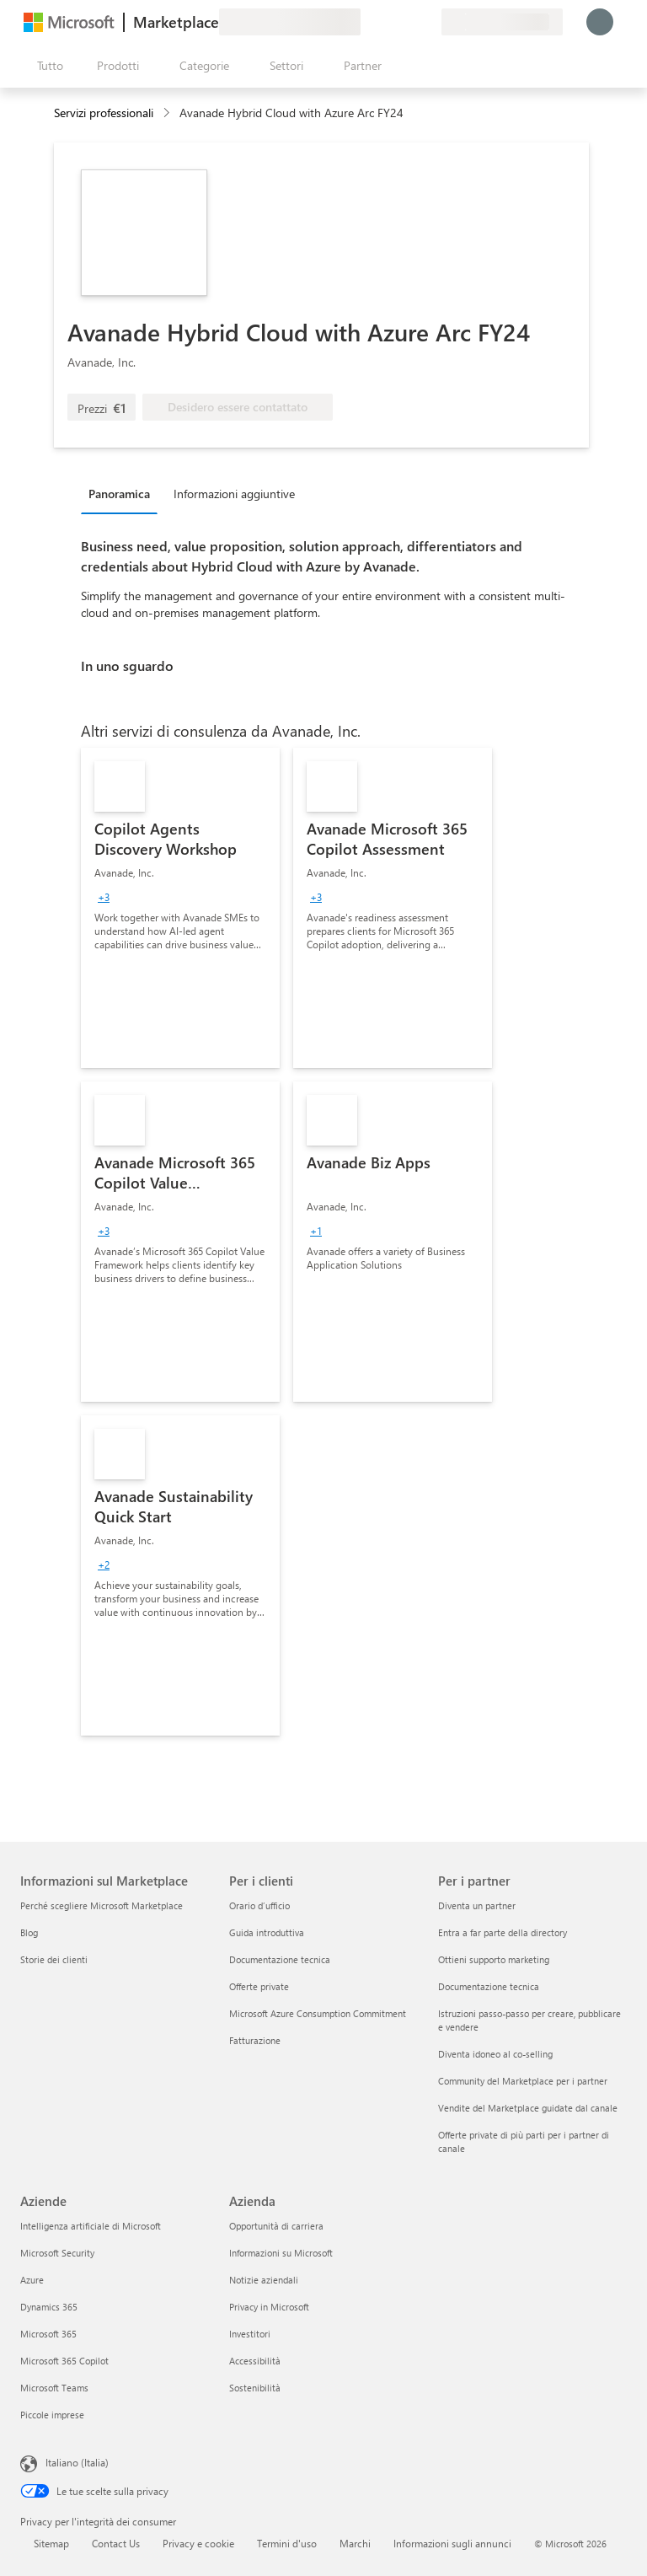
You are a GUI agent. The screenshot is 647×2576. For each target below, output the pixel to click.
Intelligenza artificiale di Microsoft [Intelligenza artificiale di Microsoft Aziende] (90, 2225)
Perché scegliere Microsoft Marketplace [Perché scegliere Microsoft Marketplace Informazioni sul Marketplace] (101, 1905)
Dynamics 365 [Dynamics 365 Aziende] (49, 2306)
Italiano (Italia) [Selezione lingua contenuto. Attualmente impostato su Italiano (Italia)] (77, 2462)
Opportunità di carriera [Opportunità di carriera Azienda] (276, 2225)
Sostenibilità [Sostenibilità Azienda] (255, 2387)
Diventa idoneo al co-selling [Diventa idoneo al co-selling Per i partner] (495, 2053)
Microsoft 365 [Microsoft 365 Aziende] (48, 2333)
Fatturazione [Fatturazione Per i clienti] (255, 2040)
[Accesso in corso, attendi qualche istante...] (599, 21)
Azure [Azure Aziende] (32, 2279)
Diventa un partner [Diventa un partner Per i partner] (477, 1905)
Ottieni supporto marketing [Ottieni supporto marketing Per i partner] (493, 1959)
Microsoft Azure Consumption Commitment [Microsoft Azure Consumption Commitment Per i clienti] (317, 2013)
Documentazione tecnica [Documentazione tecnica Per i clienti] (279, 1959)
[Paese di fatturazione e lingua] (502, 21)
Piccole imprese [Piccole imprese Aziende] (52, 2414)
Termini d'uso (287, 2543)
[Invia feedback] (367, 22)
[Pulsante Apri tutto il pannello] (47, 66)
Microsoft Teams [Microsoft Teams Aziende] (54, 2387)
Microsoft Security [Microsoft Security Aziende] (57, 2252)
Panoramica (119, 494)
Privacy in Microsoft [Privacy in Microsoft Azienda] (269, 2306)
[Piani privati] (428, 22)
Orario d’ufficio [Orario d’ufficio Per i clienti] (259, 1905)
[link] (180, 908)
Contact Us (116, 2543)
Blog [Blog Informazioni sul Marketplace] (29, 1932)
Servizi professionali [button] (103, 113)
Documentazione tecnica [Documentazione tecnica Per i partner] (488, 1986)
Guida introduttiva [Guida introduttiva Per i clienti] (266, 1932)
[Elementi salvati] (407, 22)
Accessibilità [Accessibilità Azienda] (255, 2360)
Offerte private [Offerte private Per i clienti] (259, 1986)
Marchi (355, 2543)
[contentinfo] (168, 113)
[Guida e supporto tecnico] (387, 22)
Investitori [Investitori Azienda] (249, 2333)
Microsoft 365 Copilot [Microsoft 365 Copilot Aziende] (64, 2360)
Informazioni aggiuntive (234, 494)
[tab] (123, 493)
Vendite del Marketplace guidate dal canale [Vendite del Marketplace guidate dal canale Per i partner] (528, 2107)
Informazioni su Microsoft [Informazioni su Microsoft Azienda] (281, 2252)
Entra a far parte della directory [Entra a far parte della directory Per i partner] (502, 1932)
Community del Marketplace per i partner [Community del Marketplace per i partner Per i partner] (522, 2080)
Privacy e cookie (198, 2543)
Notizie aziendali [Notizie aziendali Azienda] (263, 2279)
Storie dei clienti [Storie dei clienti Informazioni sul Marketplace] (54, 1959)
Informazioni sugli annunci (452, 2543)
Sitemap (51, 2543)
